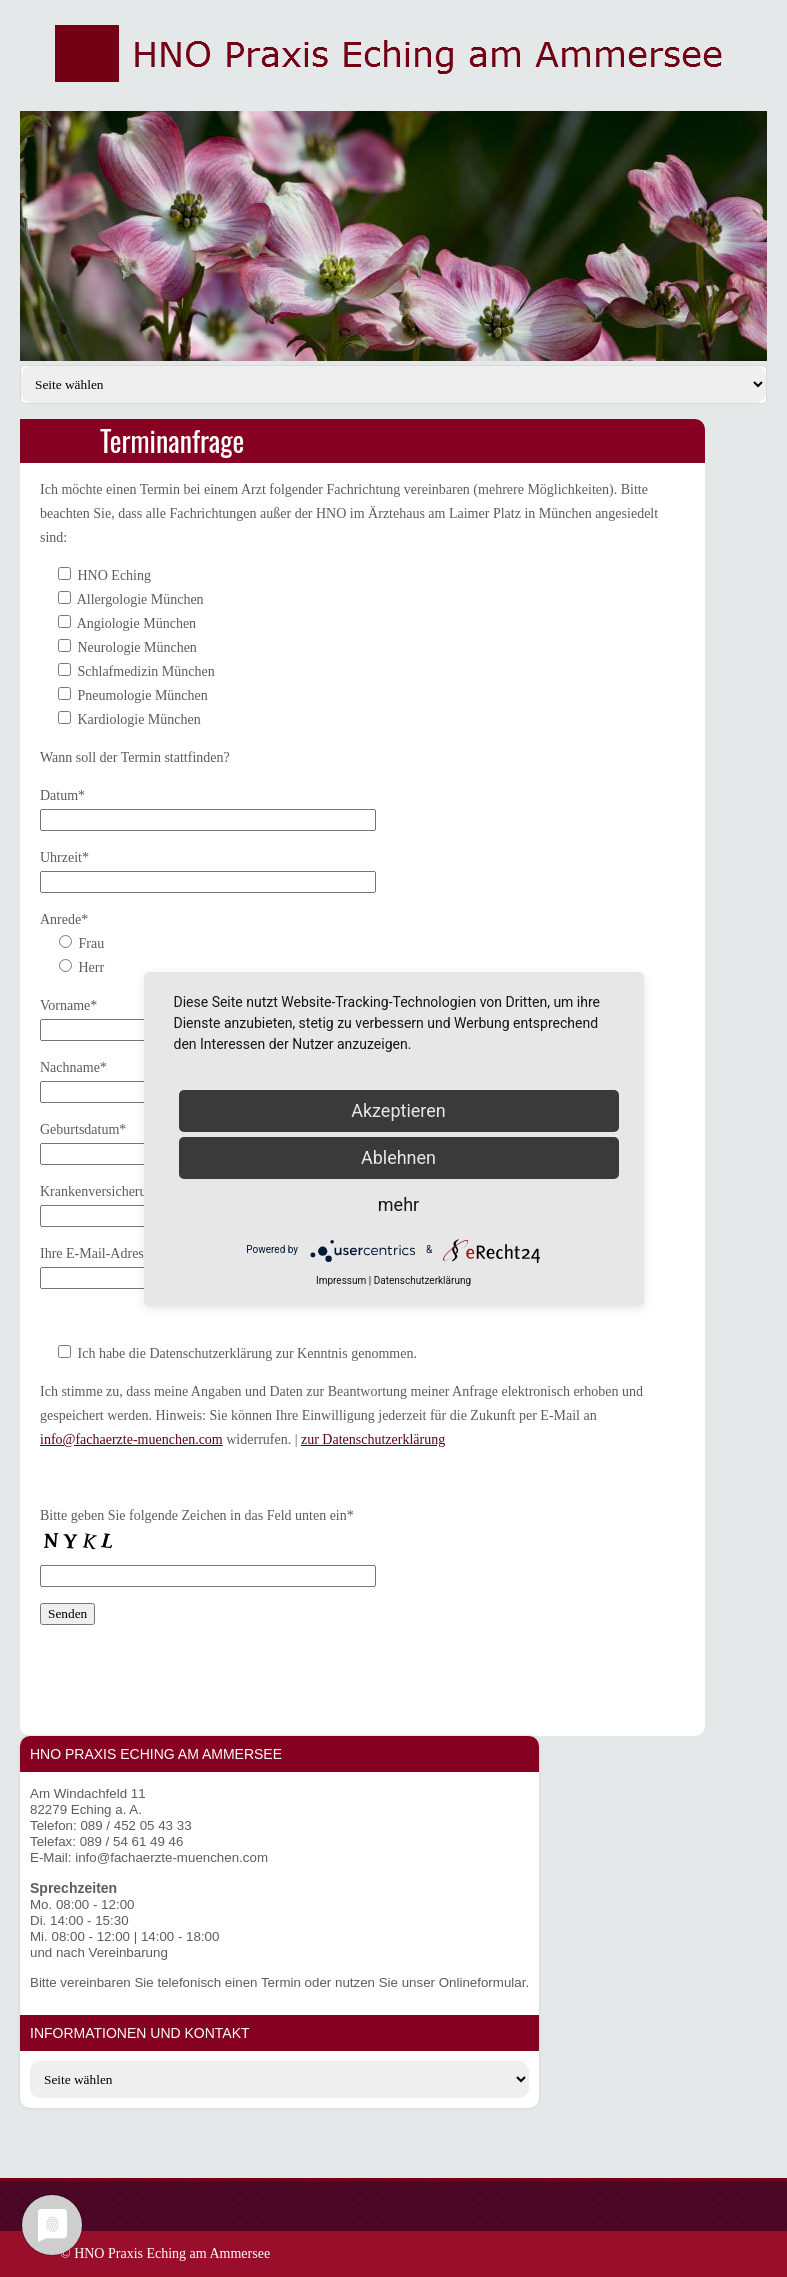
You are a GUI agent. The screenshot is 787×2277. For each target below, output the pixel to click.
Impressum (341, 1280)
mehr (398, 1204)
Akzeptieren (398, 1110)
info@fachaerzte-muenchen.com (131, 1439)
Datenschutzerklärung (422, 1280)
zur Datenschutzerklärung (373, 1439)
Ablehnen (398, 1157)
